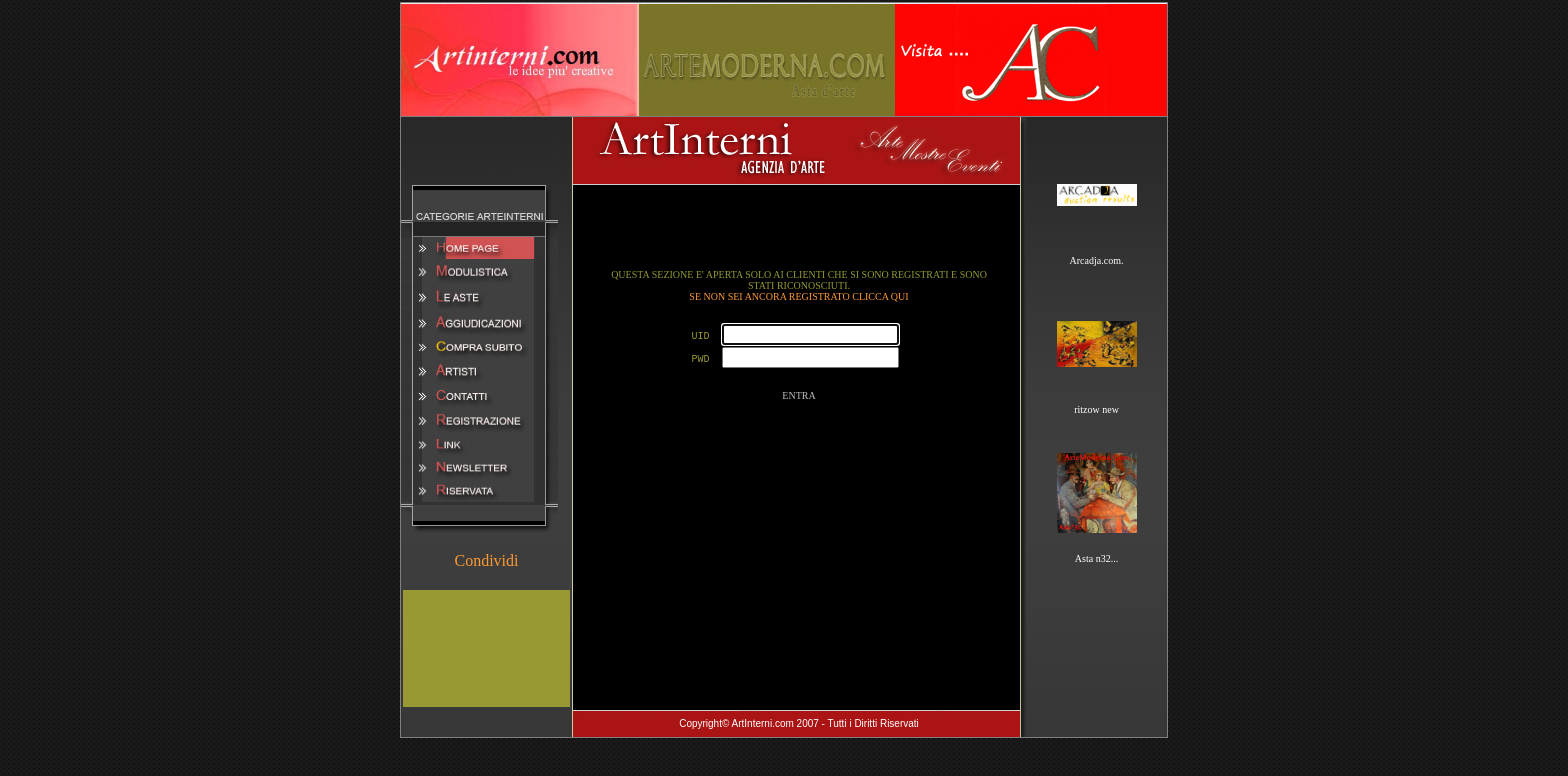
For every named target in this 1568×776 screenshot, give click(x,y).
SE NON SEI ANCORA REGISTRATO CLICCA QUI (798, 296)
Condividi (486, 560)
